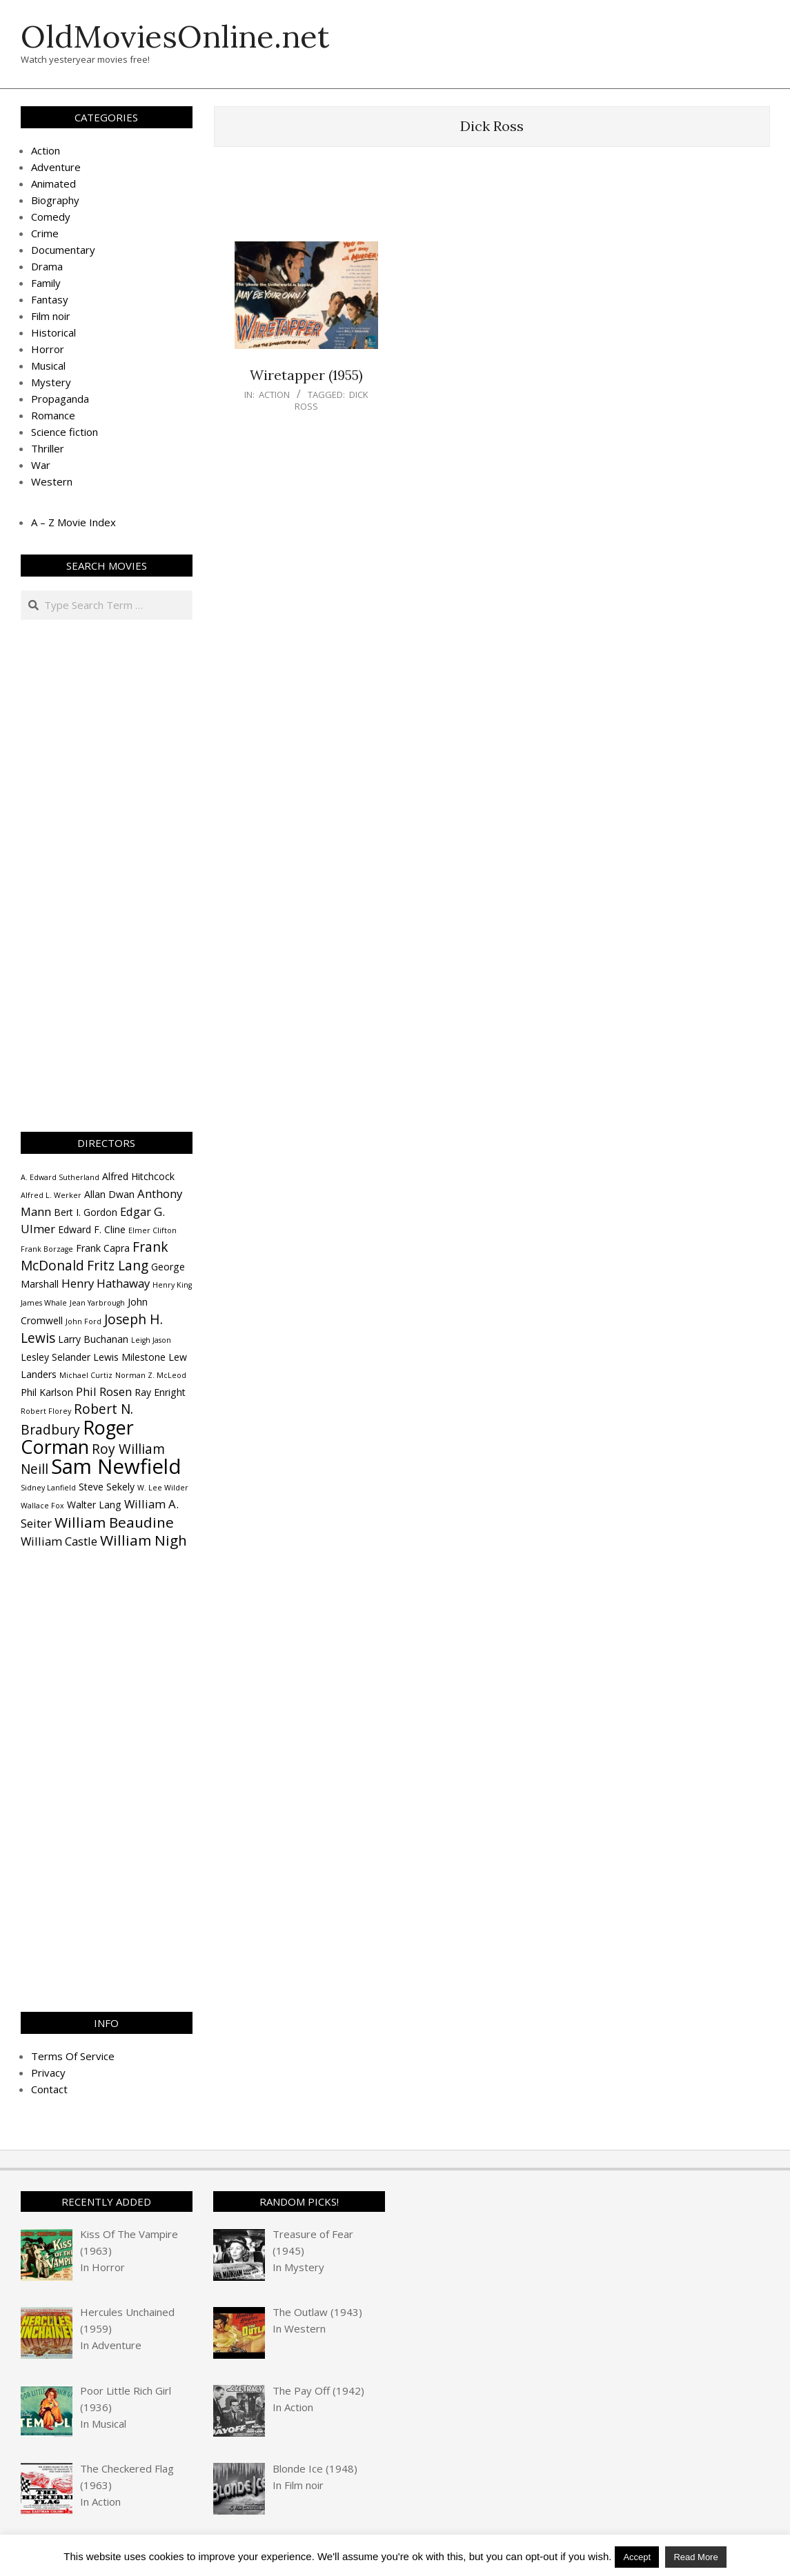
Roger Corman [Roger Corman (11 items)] (77, 1437)
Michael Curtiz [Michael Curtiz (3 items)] (85, 1375)
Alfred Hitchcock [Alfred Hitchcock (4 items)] (138, 1176)
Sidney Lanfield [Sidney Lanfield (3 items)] (48, 1487)
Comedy (50, 216)
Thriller (47, 448)
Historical (53, 332)
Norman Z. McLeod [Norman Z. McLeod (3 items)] (150, 1375)
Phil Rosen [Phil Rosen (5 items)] (104, 1391)
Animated (53, 183)
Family (46, 283)
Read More (695, 2557)
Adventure (56, 167)
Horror (47, 349)
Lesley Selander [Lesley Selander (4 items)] (55, 1357)
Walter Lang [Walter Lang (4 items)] (94, 1504)
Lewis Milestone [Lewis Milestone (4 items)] (129, 1357)
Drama (47, 266)
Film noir (50, 316)
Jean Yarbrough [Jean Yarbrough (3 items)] (97, 1303)
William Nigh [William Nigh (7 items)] (143, 1540)
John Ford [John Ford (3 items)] (83, 1321)
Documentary (63, 250)
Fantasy (49, 299)
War (40, 465)
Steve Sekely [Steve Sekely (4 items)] (107, 1486)
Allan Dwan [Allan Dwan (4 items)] (109, 1194)
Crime (45, 233)
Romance (53, 415)
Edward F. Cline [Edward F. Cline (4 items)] (92, 1229)
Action (274, 394)
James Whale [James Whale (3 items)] (44, 1303)
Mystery (51, 382)
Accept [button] (637, 2557)
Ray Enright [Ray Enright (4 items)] (160, 1392)
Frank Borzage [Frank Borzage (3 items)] (47, 1249)
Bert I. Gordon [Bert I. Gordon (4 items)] (85, 1212)
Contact (49, 2089)
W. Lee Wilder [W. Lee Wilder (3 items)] (162, 1487)
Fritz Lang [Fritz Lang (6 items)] (117, 1266)
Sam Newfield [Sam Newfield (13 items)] (116, 1466)
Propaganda (60, 399)
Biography (55, 200)
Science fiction (64, 432)
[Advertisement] (492, 201)
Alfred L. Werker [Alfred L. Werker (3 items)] (51, 1195)
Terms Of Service (73, 2056)
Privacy (48, 2072)
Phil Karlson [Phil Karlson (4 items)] (47, 1392)
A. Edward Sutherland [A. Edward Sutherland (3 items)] (60, 1177)
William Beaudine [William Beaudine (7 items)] (114, 1522)
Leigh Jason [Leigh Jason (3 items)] (151, 1340)
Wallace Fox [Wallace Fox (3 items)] (42, 1505)
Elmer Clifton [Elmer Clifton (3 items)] (152, 1230)
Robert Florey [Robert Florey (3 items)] (46, 1411)
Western (51, 481)
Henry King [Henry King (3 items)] (172, 1285)
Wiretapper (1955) (306, 374)
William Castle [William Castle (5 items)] (59, 1541)
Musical (48, 365)
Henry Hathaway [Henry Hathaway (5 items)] (105, 1283)
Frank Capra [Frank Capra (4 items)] (103, 1248)
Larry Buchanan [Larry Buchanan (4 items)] (93, 1339)
